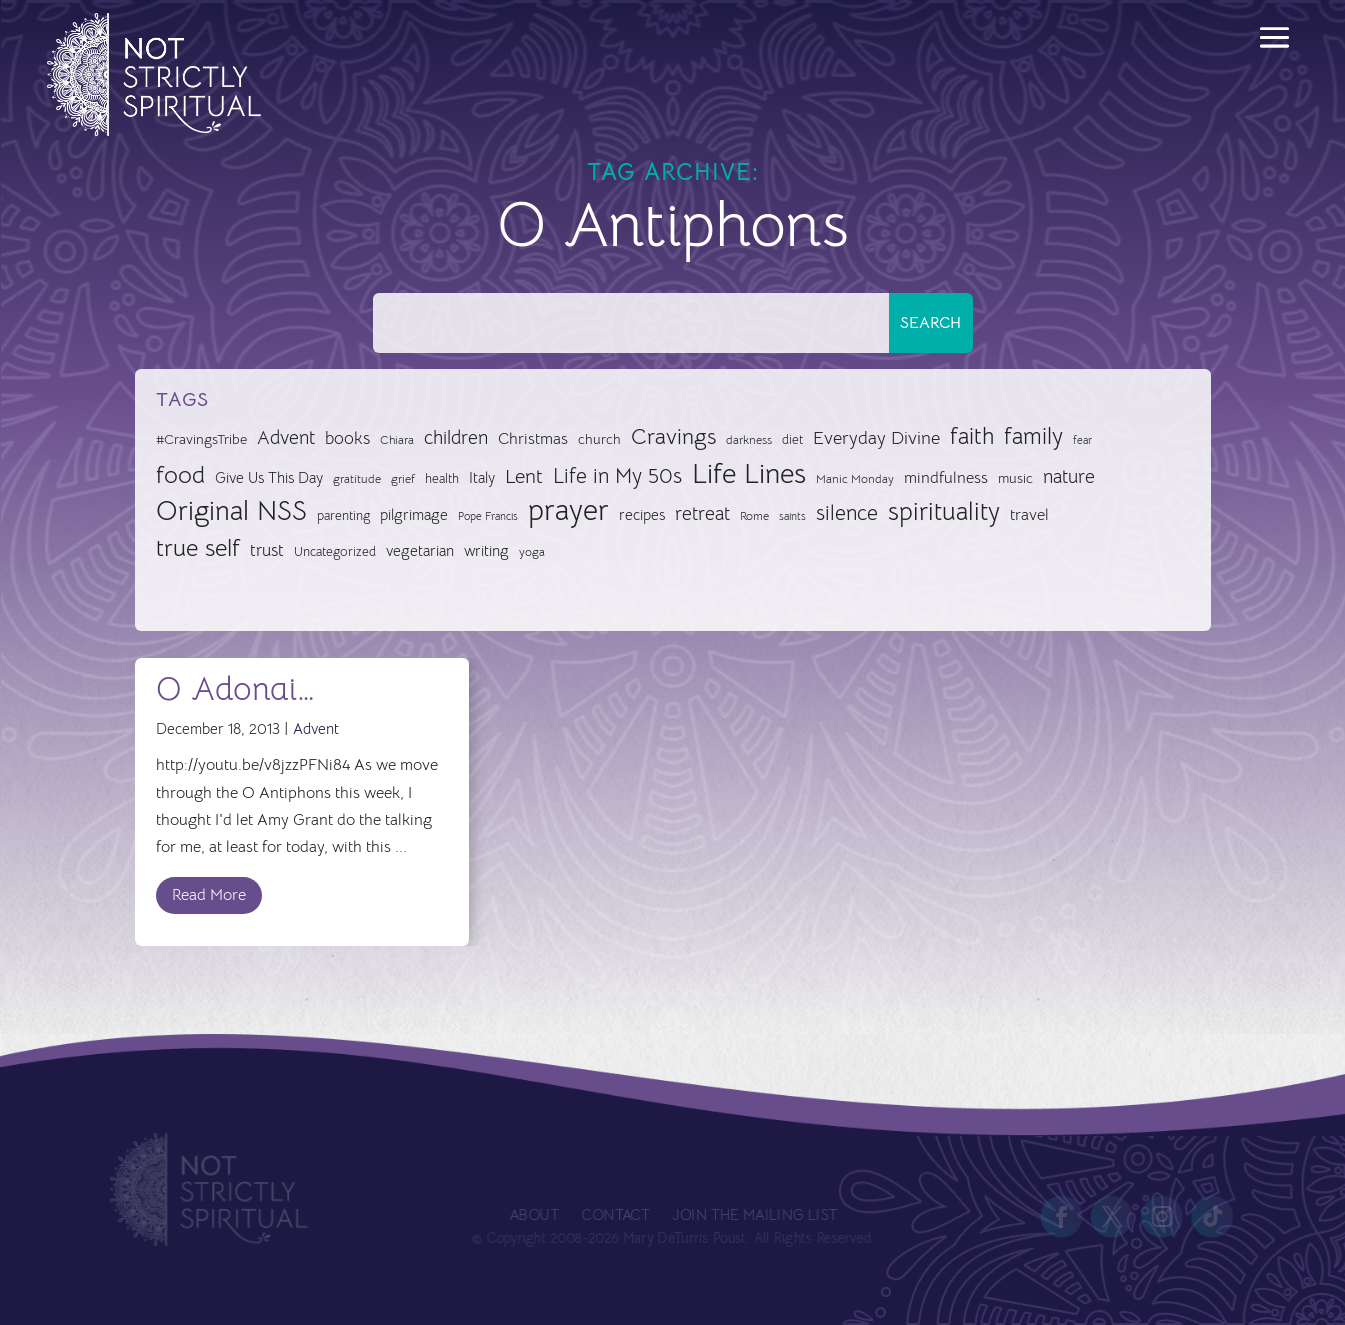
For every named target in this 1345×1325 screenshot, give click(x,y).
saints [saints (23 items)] (792, 516)
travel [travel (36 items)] (1029, 515)
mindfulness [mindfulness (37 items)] (946, 478)
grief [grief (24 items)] (403, 479)
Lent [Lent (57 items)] (524, 476)
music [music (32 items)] (1015, 478)
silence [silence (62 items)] (847, 513)
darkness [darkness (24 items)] (749, 440)
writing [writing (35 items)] (486, 550)
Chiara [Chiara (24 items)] (397, 440)
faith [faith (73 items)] (972, 436)
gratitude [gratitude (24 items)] (357, 479)
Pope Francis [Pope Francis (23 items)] (488, 516)
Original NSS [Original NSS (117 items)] (231, 511)
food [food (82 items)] (180, 475)
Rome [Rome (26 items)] (754, 516)
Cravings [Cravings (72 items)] (673, 436)
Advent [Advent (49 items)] (286, 437)
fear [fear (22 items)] (1082, 440)
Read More (209, 895)
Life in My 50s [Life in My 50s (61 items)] (617, 476)
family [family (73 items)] (1033, 436)
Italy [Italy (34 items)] (482, 478)
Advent (316, 728)
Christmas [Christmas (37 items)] (533, 439)
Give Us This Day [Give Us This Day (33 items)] (269, 478)
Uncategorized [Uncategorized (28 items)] (335, 551)
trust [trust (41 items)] (267, 550)
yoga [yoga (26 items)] (532, 552)
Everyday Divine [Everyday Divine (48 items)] (876, 437)
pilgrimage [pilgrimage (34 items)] (414, 515)
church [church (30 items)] (599, 439)
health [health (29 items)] (442, 478)
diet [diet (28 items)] (792, 439)
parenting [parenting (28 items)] (343, 515)
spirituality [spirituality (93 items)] (944, 511)
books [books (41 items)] (347, 438)
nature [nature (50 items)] (1069, 476)
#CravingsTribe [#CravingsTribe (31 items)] (201, 439)
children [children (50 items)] (456, 437)
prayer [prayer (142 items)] (568, 511)
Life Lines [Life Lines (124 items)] (749, 474)
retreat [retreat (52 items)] (702, 514)
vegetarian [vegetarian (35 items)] (420, 550)
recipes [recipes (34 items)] (642, 515)
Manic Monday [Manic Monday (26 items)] (855, 479)
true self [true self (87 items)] (198, 548)
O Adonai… (235, 689)
